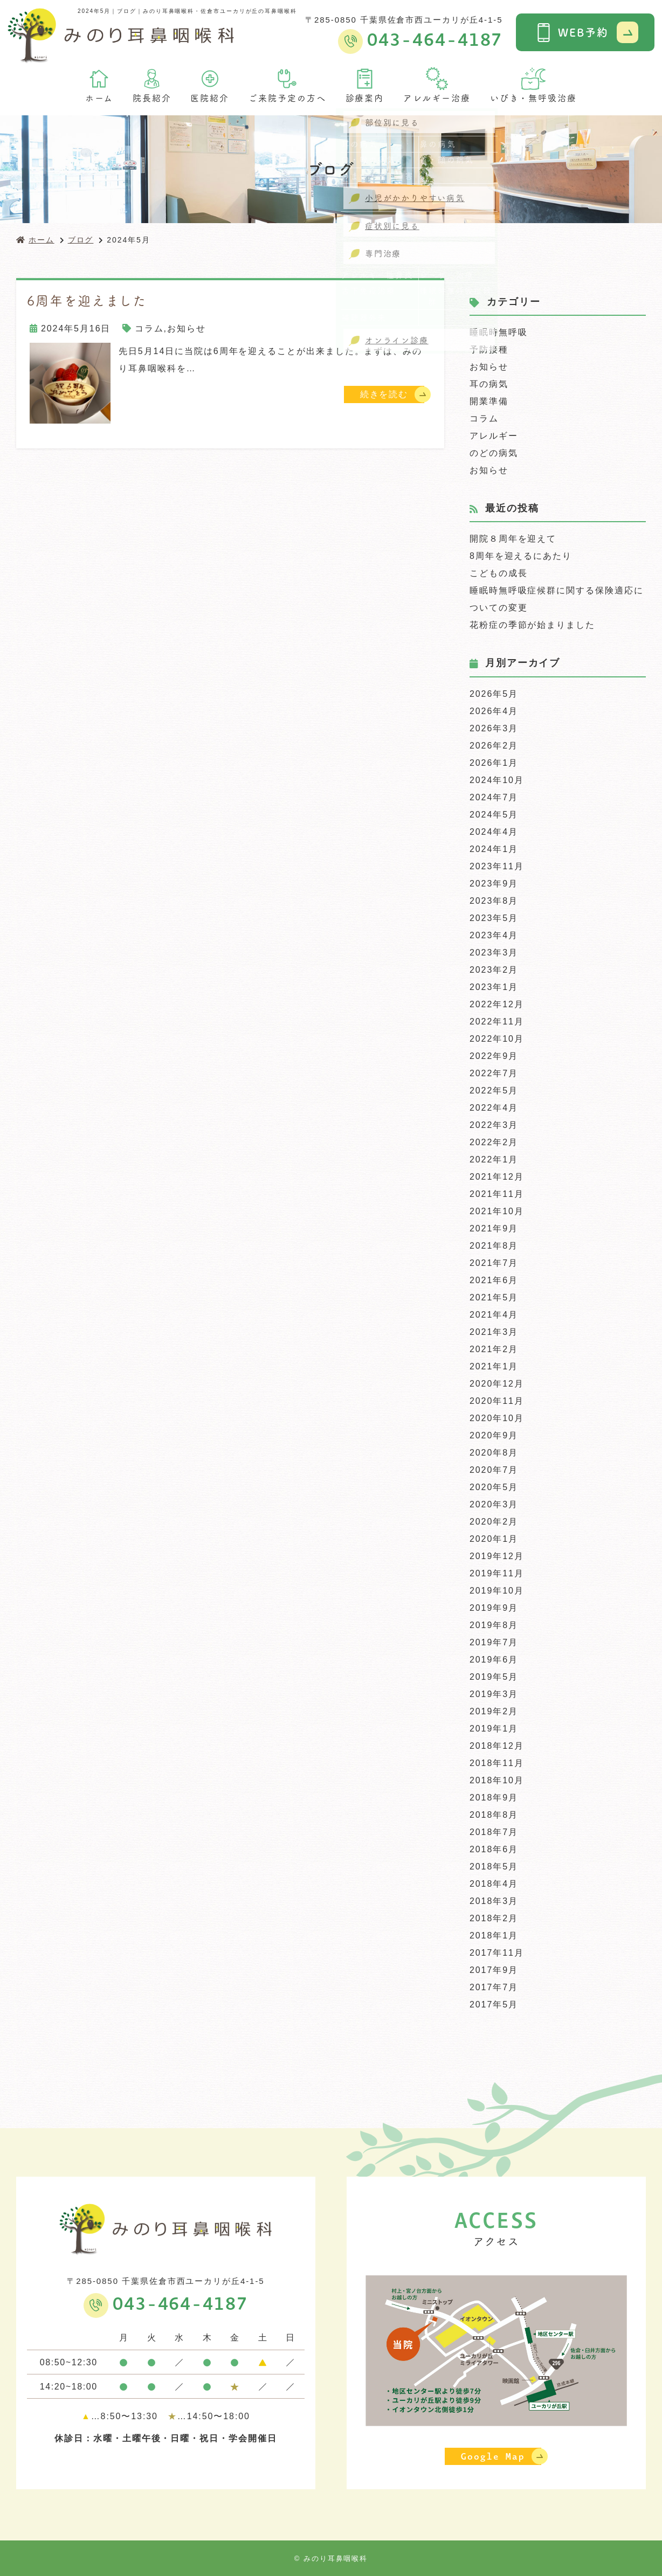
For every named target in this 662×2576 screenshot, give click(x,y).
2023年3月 (494, 952)
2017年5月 (494, 2004)
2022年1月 (494, 1159)
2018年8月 (494, 1814)
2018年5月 (494, 1866)
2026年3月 (494, 728)
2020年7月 (494, 1469)
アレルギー (494, 435)
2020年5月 (494, 1487)
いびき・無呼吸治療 (533, 85)
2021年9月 (494, 1228)
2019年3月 (494, 1694)
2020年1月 (494, 1538)
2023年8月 (494, 900)
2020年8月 (494, 1452)
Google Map (493, 2456)
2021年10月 (497, 1211)
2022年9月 (494, 1056)
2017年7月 (494, 1987)
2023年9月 (494, 883)
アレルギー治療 (436, 85)
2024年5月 (494, 814)
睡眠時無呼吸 (499, 332)
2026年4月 (494, 711)
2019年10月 (497, 1590)
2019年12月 (497, 1556)
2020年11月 (497, 1400)
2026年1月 (494, 762)
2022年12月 (497, 1004)
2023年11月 (497, 866)
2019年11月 (497, 1573)
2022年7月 (494, 1073)
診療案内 (365, 85)
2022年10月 (497, 1038)
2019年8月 (494, 1625)
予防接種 (489, 349)
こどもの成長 (499, 573)
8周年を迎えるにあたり (521, 555)
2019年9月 (494, 1607)
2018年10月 (497, 1780)
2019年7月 (494, 1642)
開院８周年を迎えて (513, 538)
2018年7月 (494, 1832)
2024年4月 (494, 831)
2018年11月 (497, 1763)
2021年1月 (494, 1366)
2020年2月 (494, 1521)
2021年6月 (494, 1280)
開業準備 (489, 401)
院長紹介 (152, 85)
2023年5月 (494, 918)
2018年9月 (494, 1797)
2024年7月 (494, 797)
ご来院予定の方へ (287, 85)
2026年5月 (494, 693)
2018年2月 (494, 1918)
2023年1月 (494, 987)
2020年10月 (497, 1418)
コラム (149, 328)
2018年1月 (494, 1935)
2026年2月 (494, 745)
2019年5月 (494, 1676)
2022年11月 (497, 1021)
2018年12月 (497, 1745)
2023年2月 (494, 969)
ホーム (99, 85)
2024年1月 (494, 849)
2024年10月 (497, 780)
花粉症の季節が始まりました (532, 624)
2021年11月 (497, 1194)
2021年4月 (494, 1314)
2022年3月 (494, 1125)
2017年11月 (497, 1952)
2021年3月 (494, 1332)
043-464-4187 (180, 2304)
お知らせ (186, 328)
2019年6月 (494, 1659)
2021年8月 (494, 1245)
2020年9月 (494, 1435)
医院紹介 (209, 85)
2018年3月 (494, 1901)
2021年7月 (494, 1263)
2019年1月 (494, 1728)
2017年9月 (494, 1970)
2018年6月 (494, 1849)
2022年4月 (494, 1107)
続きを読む (384, 394)
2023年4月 (494, 935)
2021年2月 (494, 1349)
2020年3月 (494, 1504)
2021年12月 (497, 1176)
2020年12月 (497, 1383)
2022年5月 (494, 1090)
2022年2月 (494, 1142)
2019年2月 (494, 1711)
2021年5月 (494, 1297)
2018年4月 (494, 1883)
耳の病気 (489, 384)
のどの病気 (494, 453)
